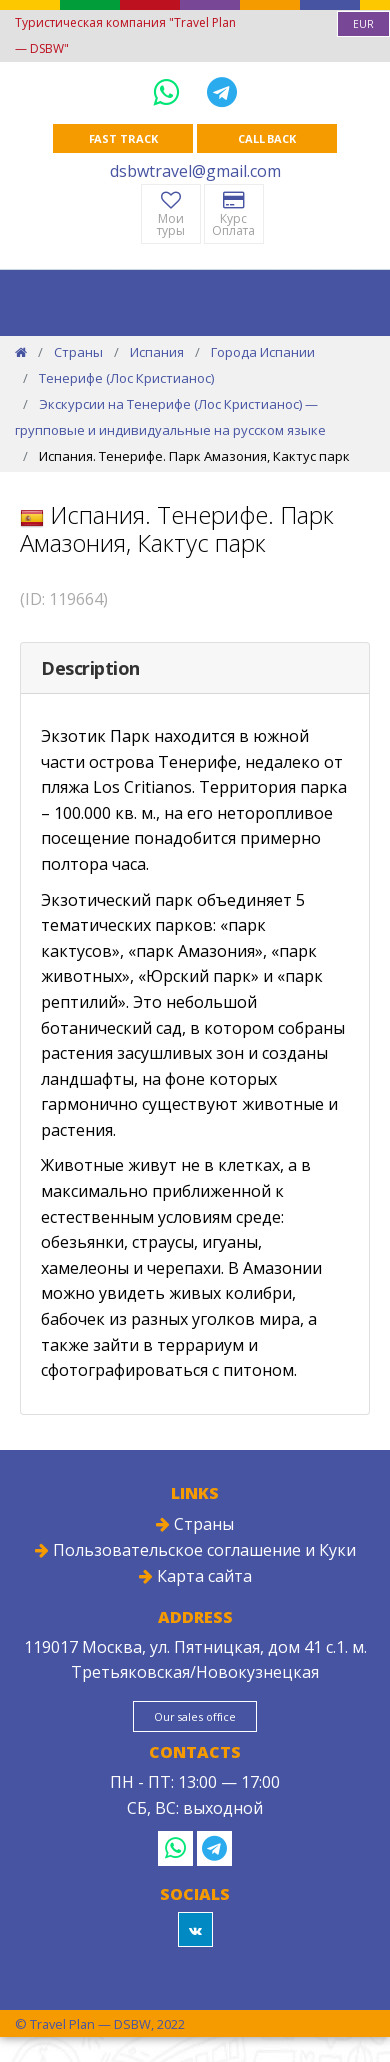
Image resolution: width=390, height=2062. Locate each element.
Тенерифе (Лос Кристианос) (126, 378)
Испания (157, 352)
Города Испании (263, 352)
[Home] (21, 352)
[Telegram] (222, 91)
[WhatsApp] (170, 91)
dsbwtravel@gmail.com (195, 171)
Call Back (267, 138)
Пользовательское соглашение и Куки (195, 1550)
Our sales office (195, 1716)
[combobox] (363, 24)
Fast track (123, 138)
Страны (78, 352)
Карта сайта (195, 1576)
